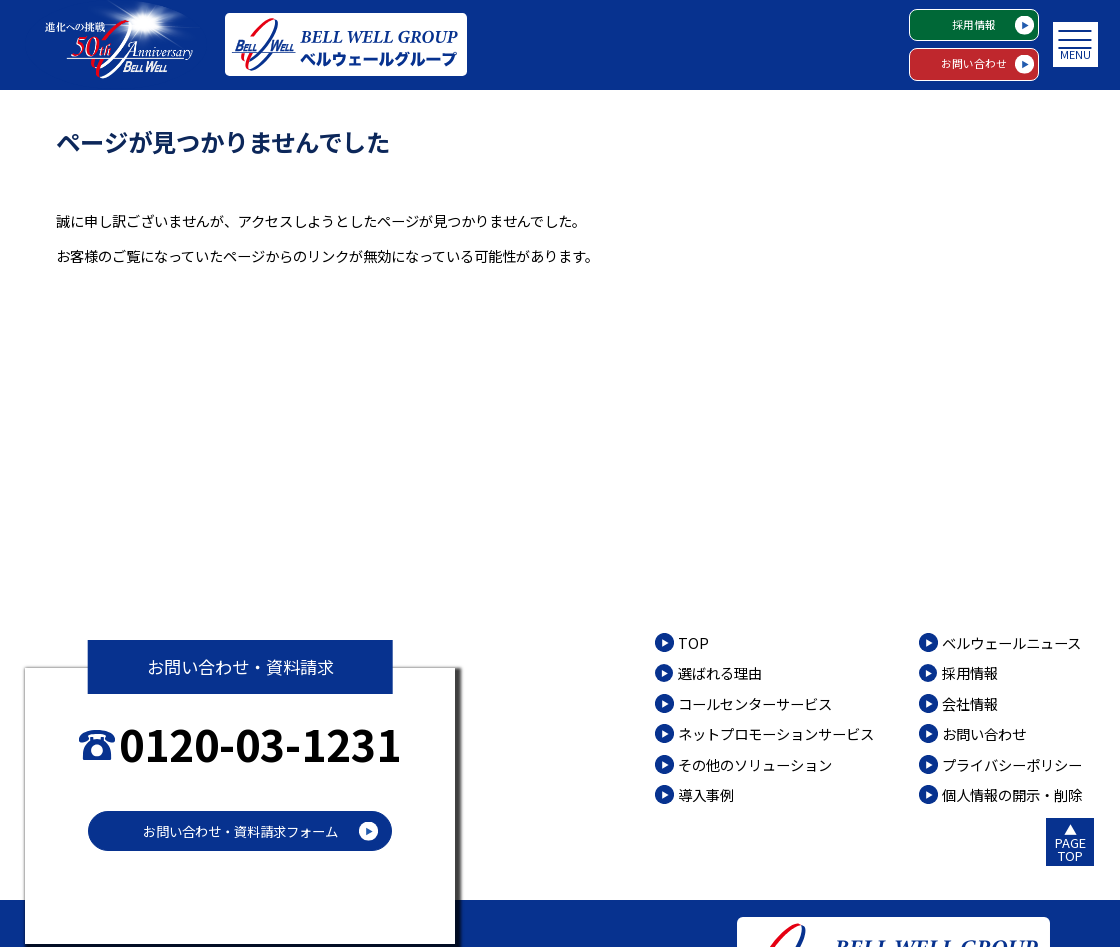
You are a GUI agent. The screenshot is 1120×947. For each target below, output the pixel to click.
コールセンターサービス (755, 703)
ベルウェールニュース (1011, 642)
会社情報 (970, 703)
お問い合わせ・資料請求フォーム (240, 831)
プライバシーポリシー (1012, 764)
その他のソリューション (755, 764)
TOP (693, 642)
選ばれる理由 (720, 672)
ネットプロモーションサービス (776, 733)
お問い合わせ (974, 63)
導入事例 (706, 794)
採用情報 (974, 24)
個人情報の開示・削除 (1012, 794)
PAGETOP (1070, 849)
